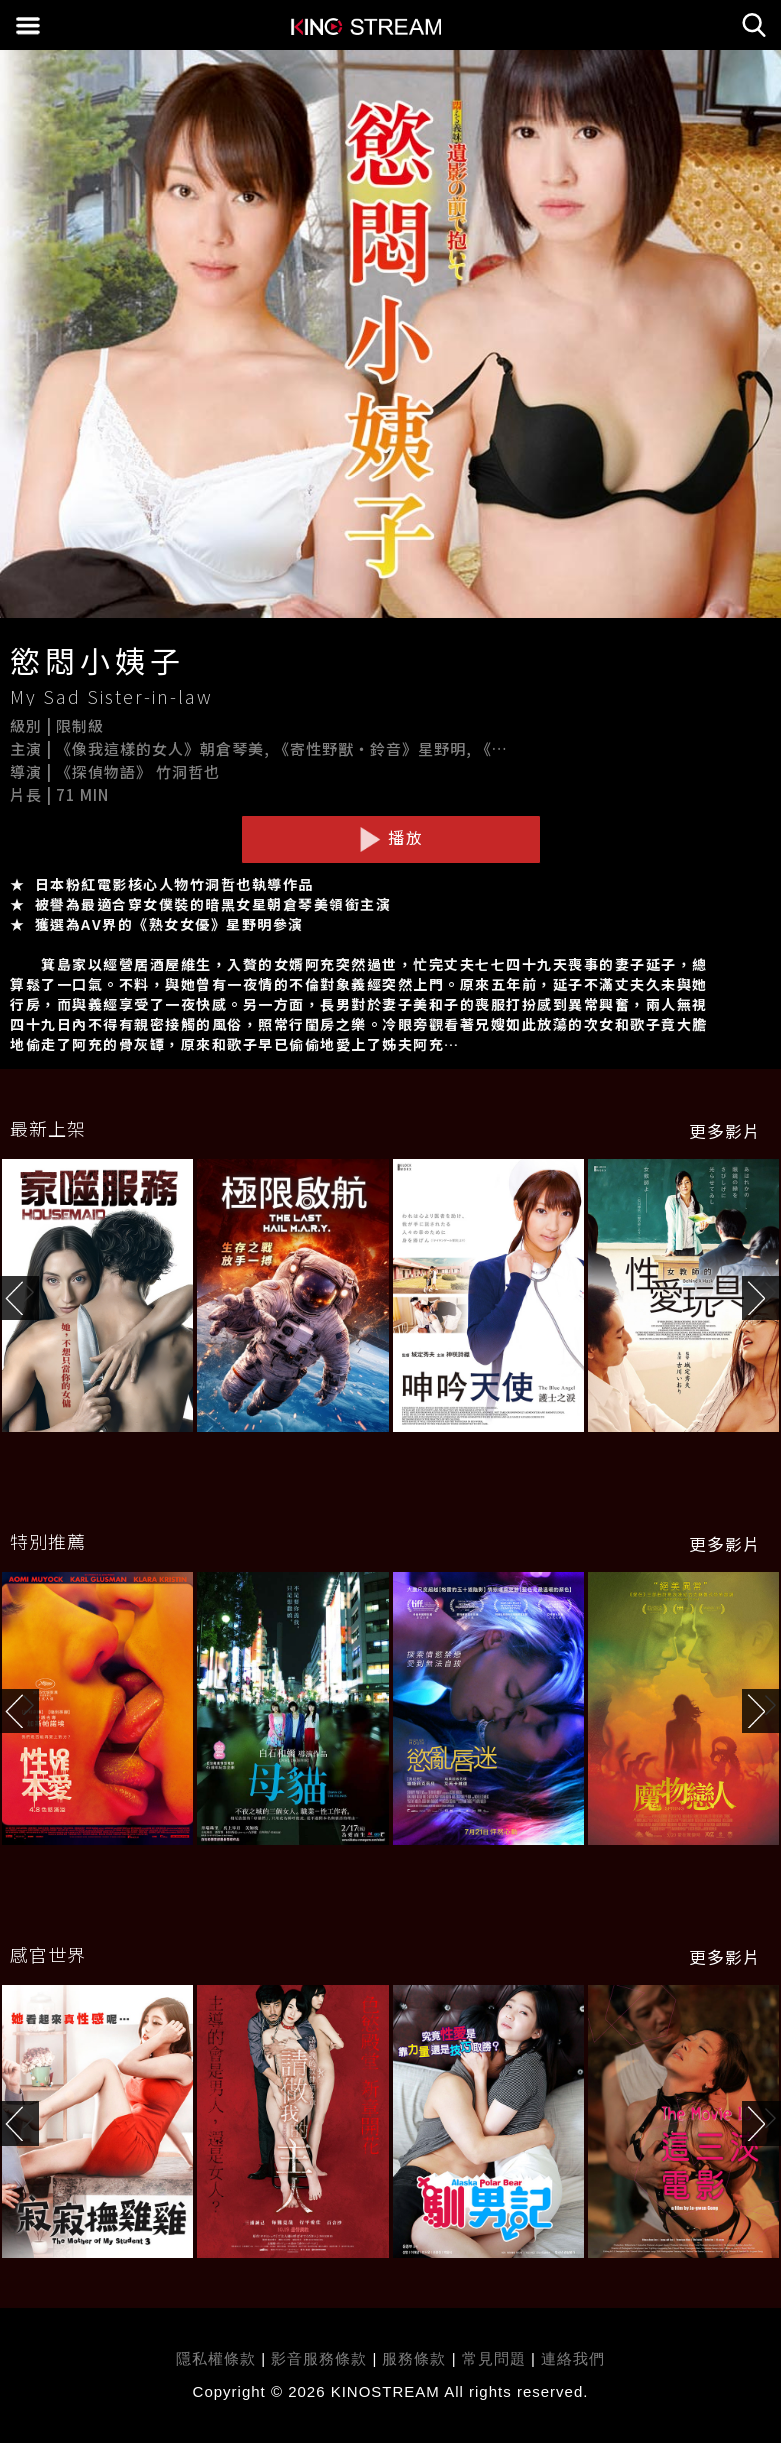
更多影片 (725, 1131)
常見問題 (494, 2358)
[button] (761, 1298)
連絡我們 (573, 2358)
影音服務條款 (319, 2358)
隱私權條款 (216, 2358)
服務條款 (416, 2358)
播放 (391, 838)
